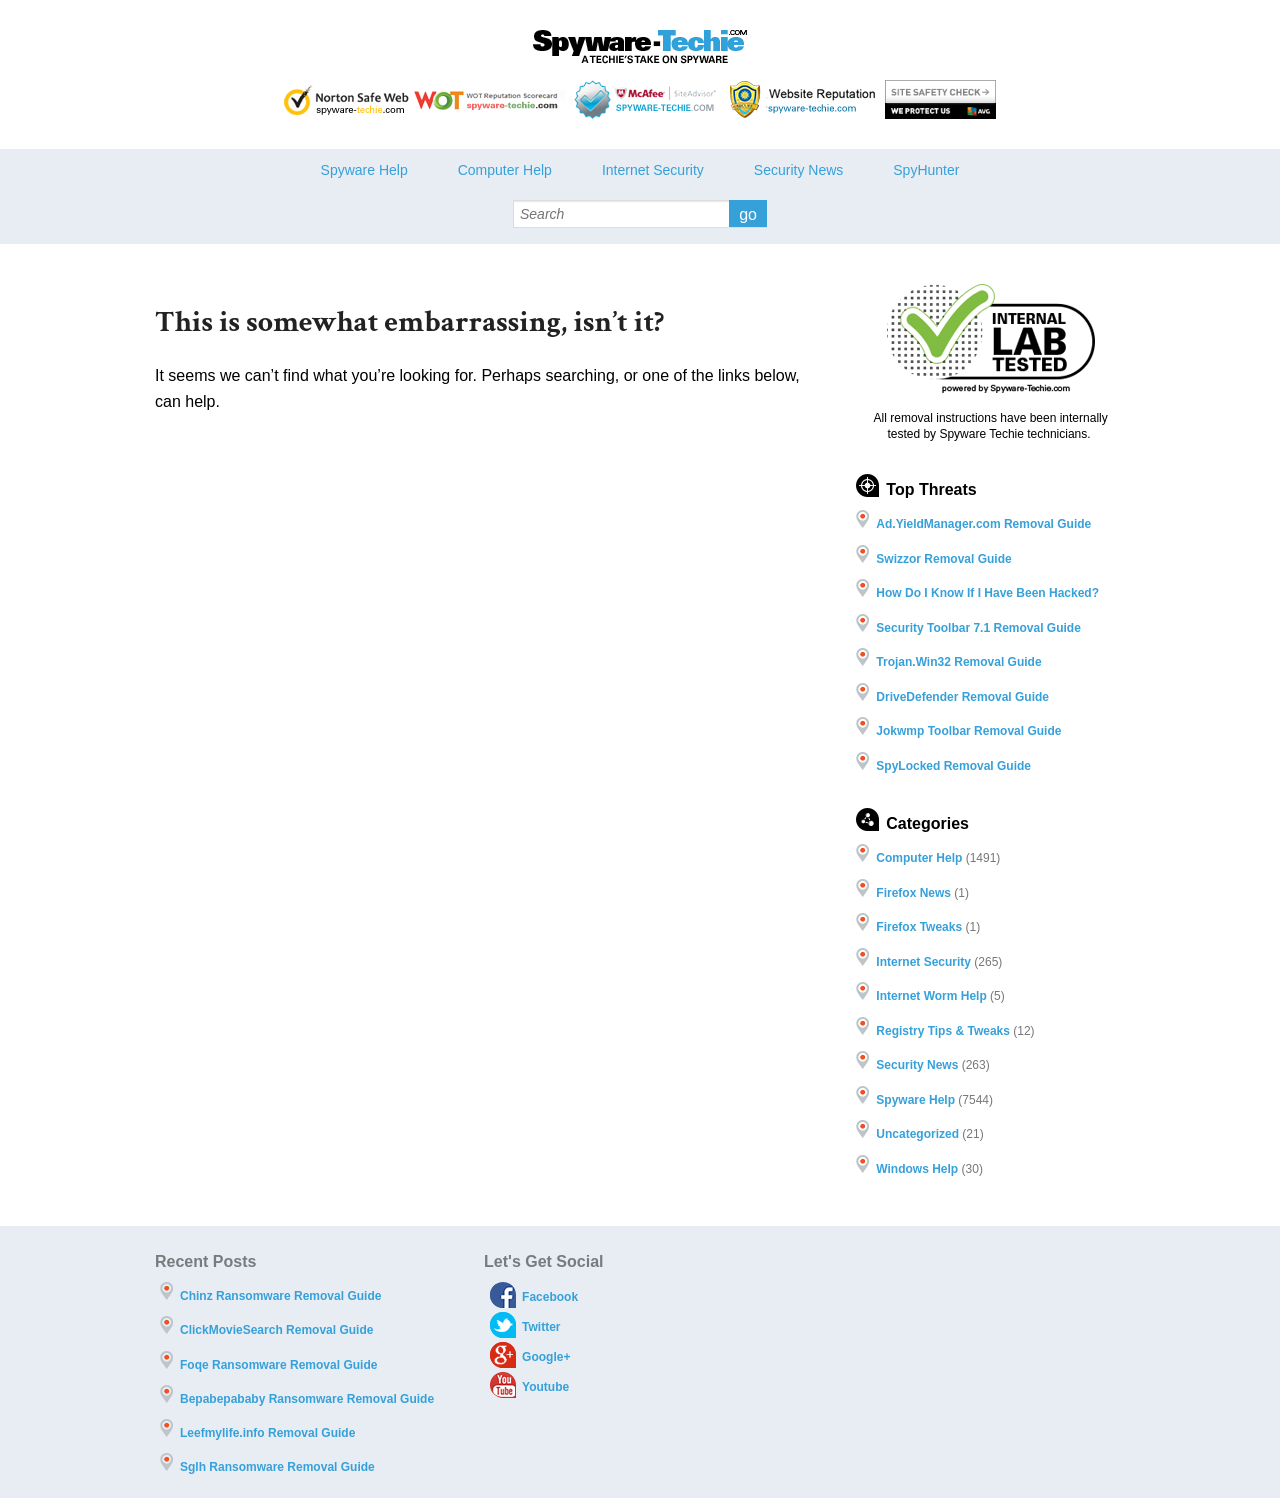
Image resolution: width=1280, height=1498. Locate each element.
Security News (798, 170)
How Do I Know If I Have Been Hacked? (987, 593)
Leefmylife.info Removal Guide (267, 1433)
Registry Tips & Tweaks (943, 1031)
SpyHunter (926, 170)
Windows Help (917, 1169)
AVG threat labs (940, 99)
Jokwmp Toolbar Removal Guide (968, 731)
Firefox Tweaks (919, 927)
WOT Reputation (489, 99)
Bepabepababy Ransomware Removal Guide (307, 1399)
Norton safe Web (346, 99)
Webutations (805, 99)
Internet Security (653, 170)
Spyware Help (364, 170)
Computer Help (505, 170)
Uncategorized (917, 1134)
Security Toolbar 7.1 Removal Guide (978, 628)
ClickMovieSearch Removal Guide (276, 1330)
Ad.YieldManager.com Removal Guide (983, 524)
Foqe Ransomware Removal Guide (278, 1365)
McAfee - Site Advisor (647, 99)
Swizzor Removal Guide (943, 559)
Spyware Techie (640, 47)
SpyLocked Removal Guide (953, 766)
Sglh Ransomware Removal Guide (277, 1467)
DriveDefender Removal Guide (962, 697)
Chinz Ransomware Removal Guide (280, 1296)
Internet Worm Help (931, 996)
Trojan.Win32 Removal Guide (958, 662)
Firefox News (913, 893)
